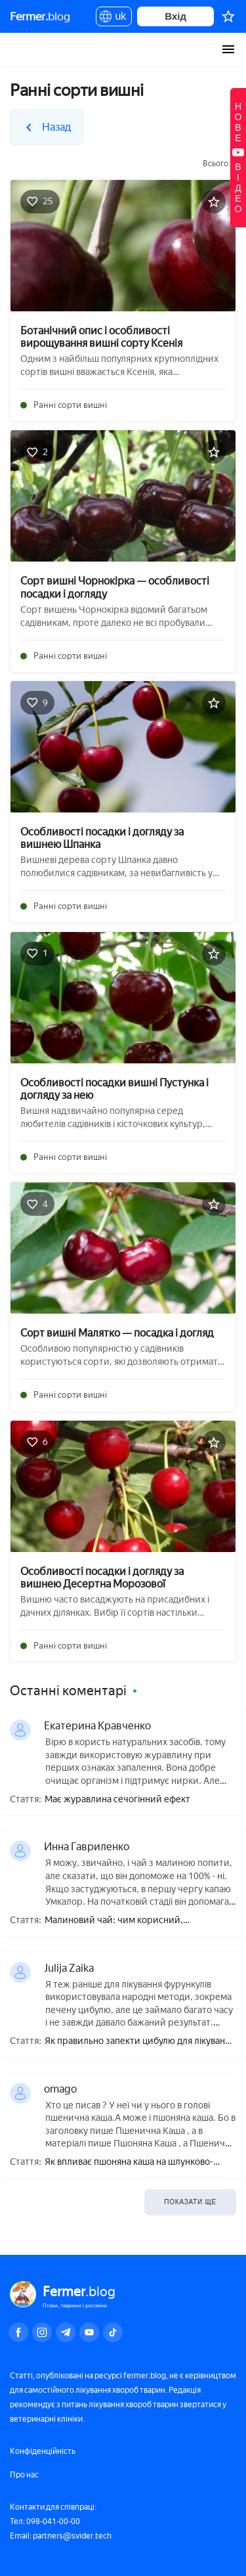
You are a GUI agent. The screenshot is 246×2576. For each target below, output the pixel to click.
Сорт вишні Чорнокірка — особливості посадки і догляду (114, 587)
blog (40, 16)
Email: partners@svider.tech (61, 2536)
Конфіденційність (42, 2451)
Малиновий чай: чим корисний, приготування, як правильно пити (117, 1920)
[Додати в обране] (214, 201)
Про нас (24, 2474)
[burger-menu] (228, 49)
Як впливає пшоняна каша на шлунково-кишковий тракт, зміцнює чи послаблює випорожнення (131, 2162)
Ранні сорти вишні (70, 405)
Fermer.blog (22, 49)
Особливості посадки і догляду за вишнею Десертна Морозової (102, 1577)
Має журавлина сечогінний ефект (117, 1799)
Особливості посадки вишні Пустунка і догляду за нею (114, 1089)
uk (114, 18)
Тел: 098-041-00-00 (45, 2521)
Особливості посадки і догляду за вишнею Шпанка (102, 838)
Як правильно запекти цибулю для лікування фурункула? (140, 2041)
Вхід (175, 16)
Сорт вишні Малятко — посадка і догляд (117, 1333)
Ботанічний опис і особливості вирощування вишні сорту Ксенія (101, 336)
